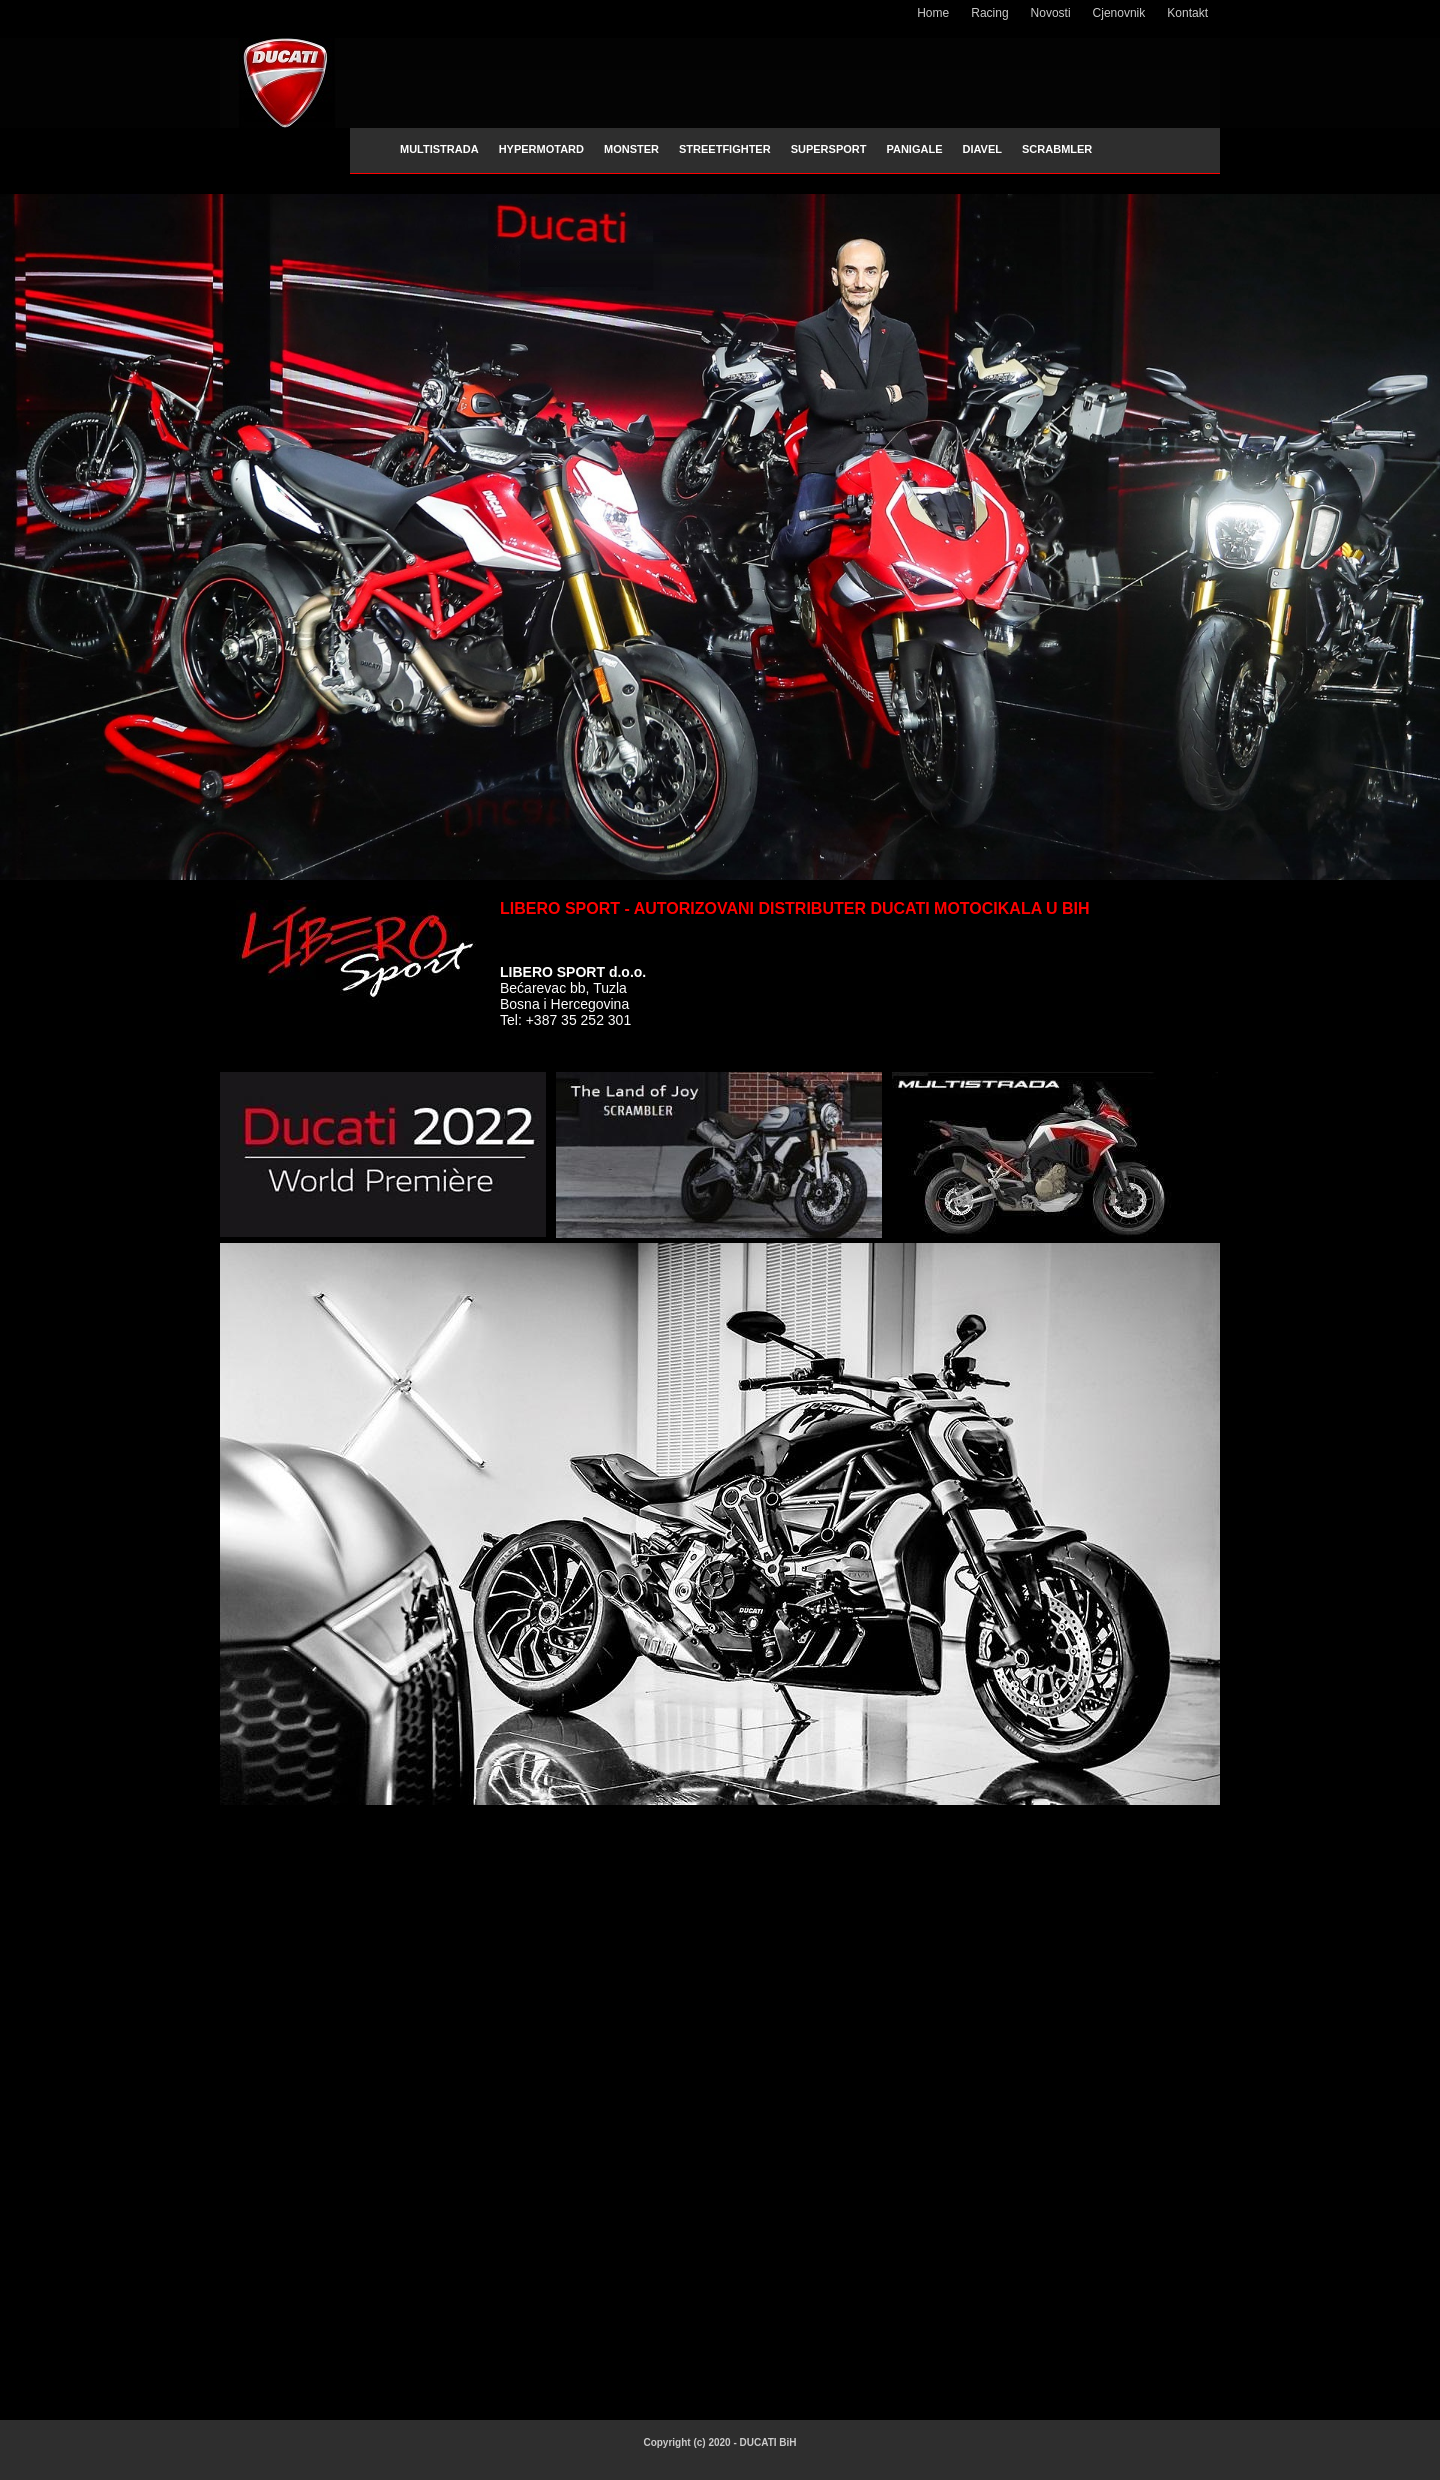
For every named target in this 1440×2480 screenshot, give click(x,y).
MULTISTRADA (439, 149)
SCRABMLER (1057, 149)
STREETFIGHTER (725, 149)
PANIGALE (914, 149)
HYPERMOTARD (541, 149)
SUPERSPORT (829, 149)
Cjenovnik (1119, 13)
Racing (989, 13)
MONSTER (631, 149)
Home (933, 13)
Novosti (1051, 13)
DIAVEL (982, 149)
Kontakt (1187, 13)
